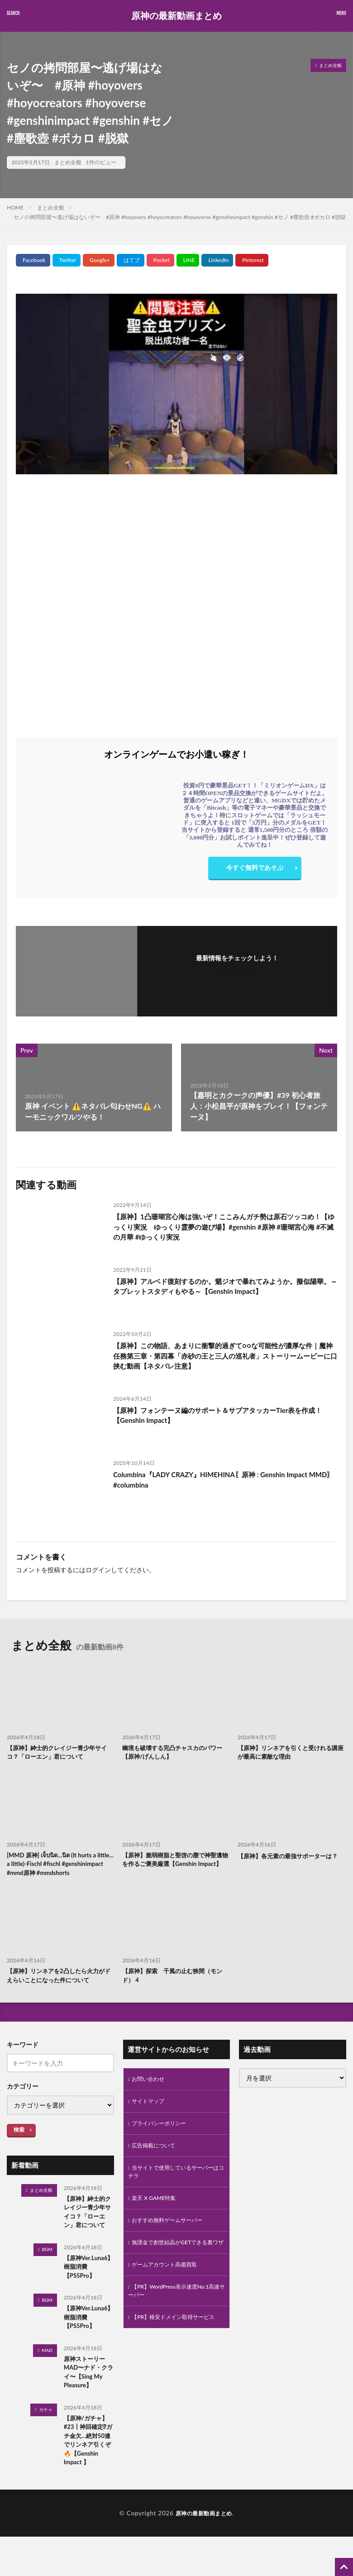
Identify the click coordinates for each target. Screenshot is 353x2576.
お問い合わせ (151, 2094)
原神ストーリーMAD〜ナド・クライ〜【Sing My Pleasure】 (88, 2404)
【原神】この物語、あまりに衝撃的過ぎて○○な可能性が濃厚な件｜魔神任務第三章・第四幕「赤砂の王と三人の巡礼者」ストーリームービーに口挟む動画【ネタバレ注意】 (223, 1356)
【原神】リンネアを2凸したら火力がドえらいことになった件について (59, 1989)
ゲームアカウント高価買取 (170, 2301)
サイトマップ (151, 2117)
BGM (47, 2276)
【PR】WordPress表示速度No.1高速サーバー (175, 2329)
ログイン (98, 1570)
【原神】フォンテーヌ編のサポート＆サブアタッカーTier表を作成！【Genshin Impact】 (224, 1416)
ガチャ (45, 2443)
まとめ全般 (67, 162)
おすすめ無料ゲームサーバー (173, 2244)
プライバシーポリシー (163, 2141)
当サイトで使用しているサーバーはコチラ (174, 2192)
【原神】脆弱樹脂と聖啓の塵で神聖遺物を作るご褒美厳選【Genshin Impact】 (176, 1866)
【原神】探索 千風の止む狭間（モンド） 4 (176, 1989)
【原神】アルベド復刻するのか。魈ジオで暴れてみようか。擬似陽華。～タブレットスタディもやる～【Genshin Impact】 (221, 1287)
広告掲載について (157, 2164)
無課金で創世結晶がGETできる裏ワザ (174, 2272)
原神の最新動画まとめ (176, 15)
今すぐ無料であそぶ (254, 869)
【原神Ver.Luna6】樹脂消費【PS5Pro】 (87, 2294)
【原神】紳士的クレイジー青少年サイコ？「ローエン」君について (60, 1753)
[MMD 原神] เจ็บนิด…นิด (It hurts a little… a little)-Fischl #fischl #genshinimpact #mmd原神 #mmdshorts (55, 1871)
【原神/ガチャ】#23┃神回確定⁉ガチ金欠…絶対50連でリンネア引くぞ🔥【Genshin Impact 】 (87, 2480)
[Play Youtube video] (176, 384)
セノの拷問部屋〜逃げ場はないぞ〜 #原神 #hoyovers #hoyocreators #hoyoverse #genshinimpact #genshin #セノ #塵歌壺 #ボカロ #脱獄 (180, 217)
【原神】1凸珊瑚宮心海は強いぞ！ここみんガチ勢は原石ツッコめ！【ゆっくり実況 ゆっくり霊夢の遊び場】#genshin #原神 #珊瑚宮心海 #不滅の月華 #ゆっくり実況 (224, 1227)
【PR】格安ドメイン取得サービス (175, 2362)
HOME (15, 207)
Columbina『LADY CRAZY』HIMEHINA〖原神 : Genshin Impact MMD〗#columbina (216, 1480)
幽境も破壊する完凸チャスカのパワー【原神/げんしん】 (176, 1753)
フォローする (237, 970)
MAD (47, 2381)
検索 (19, 2144)
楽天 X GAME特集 (157, 2221)
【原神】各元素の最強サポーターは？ (291, 1857)
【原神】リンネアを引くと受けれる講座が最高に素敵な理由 (291, 1753)
